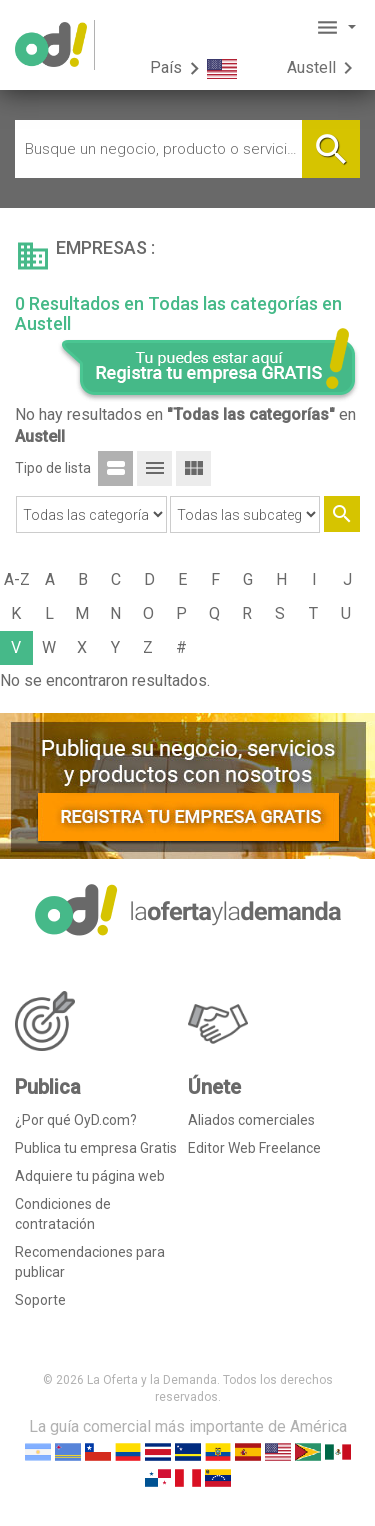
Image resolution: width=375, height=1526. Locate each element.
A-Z (17, 579)
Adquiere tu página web (90, 1176)
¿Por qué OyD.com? (76, 1120)
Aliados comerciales (251, 1120)
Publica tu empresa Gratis (96, 1148)
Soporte (40, 1300)
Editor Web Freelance (254, 1148)
